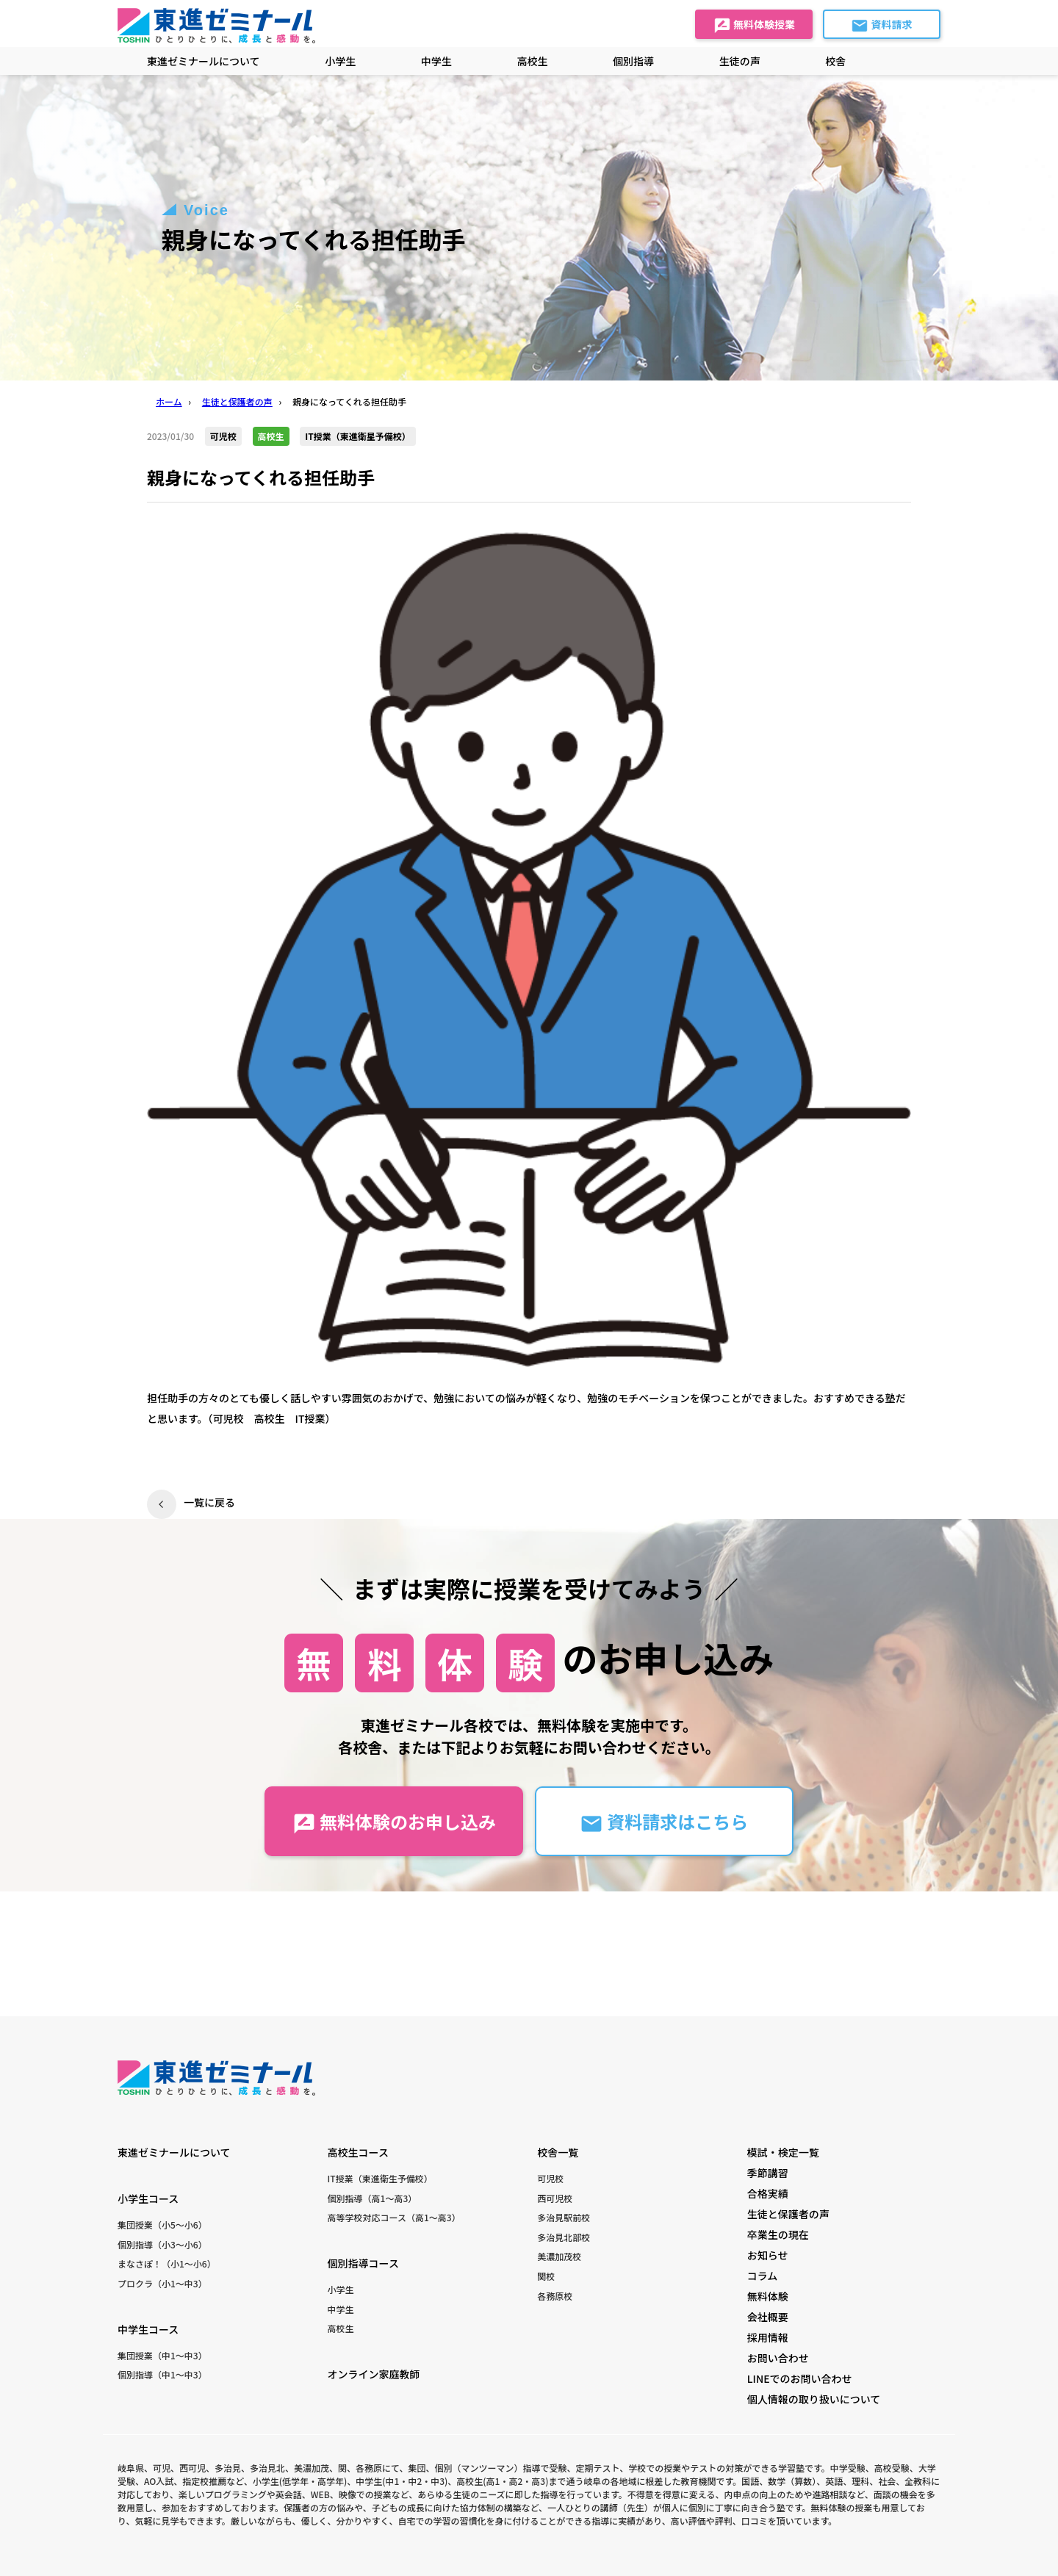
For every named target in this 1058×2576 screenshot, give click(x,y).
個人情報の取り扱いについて (814, 2399)
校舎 (835, 61)
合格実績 (767, 2193)
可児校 (550, 2178)
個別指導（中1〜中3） (162, 2374)
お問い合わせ (778, 2357)
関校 (546, 2276)
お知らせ (767, 2255)
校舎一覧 (557, 2152)
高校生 (341, 2328)
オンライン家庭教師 (374, 2374)
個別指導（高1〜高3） (372, 2198)
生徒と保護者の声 (788, 2214)
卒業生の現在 (778, 2234)
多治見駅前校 (563, 2217)
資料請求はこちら (664, 1822)
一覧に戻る (209, 1502)
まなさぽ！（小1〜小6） (167, 2263)
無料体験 (767, 2296)
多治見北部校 (563, 2237)
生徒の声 (739, 61)
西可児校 (554, 2198)
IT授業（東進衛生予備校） (380, 2178)
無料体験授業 (754, 26)
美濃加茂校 (559, 2256)
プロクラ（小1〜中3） (162, 2283)
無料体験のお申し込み (394, 1822)
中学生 (341, 2309)
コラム (762, 2275)
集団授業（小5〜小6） (162, 2224)
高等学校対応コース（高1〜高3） (394, 2217)
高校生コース (358, 2152)
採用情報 (767, 2337)
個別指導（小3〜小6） (162, 2244)
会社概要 (767, 2316)
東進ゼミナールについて (203, 61)
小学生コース (148, 2198)
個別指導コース (363, 2263)
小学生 (341, 2289)
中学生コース (148, 2329)
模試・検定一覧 (783, 2152)
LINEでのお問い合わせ (799, 2378)
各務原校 (554, 2296)
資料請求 (881, 26)
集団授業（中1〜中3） (162, 2355)
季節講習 (767, 2172)
